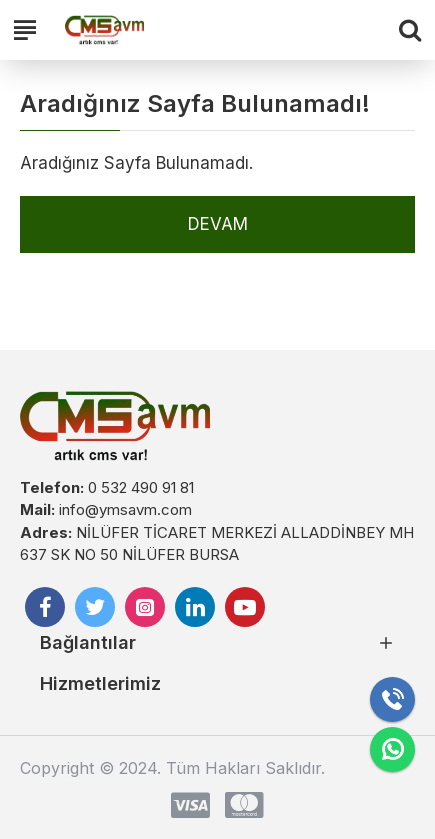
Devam (218, 224)
